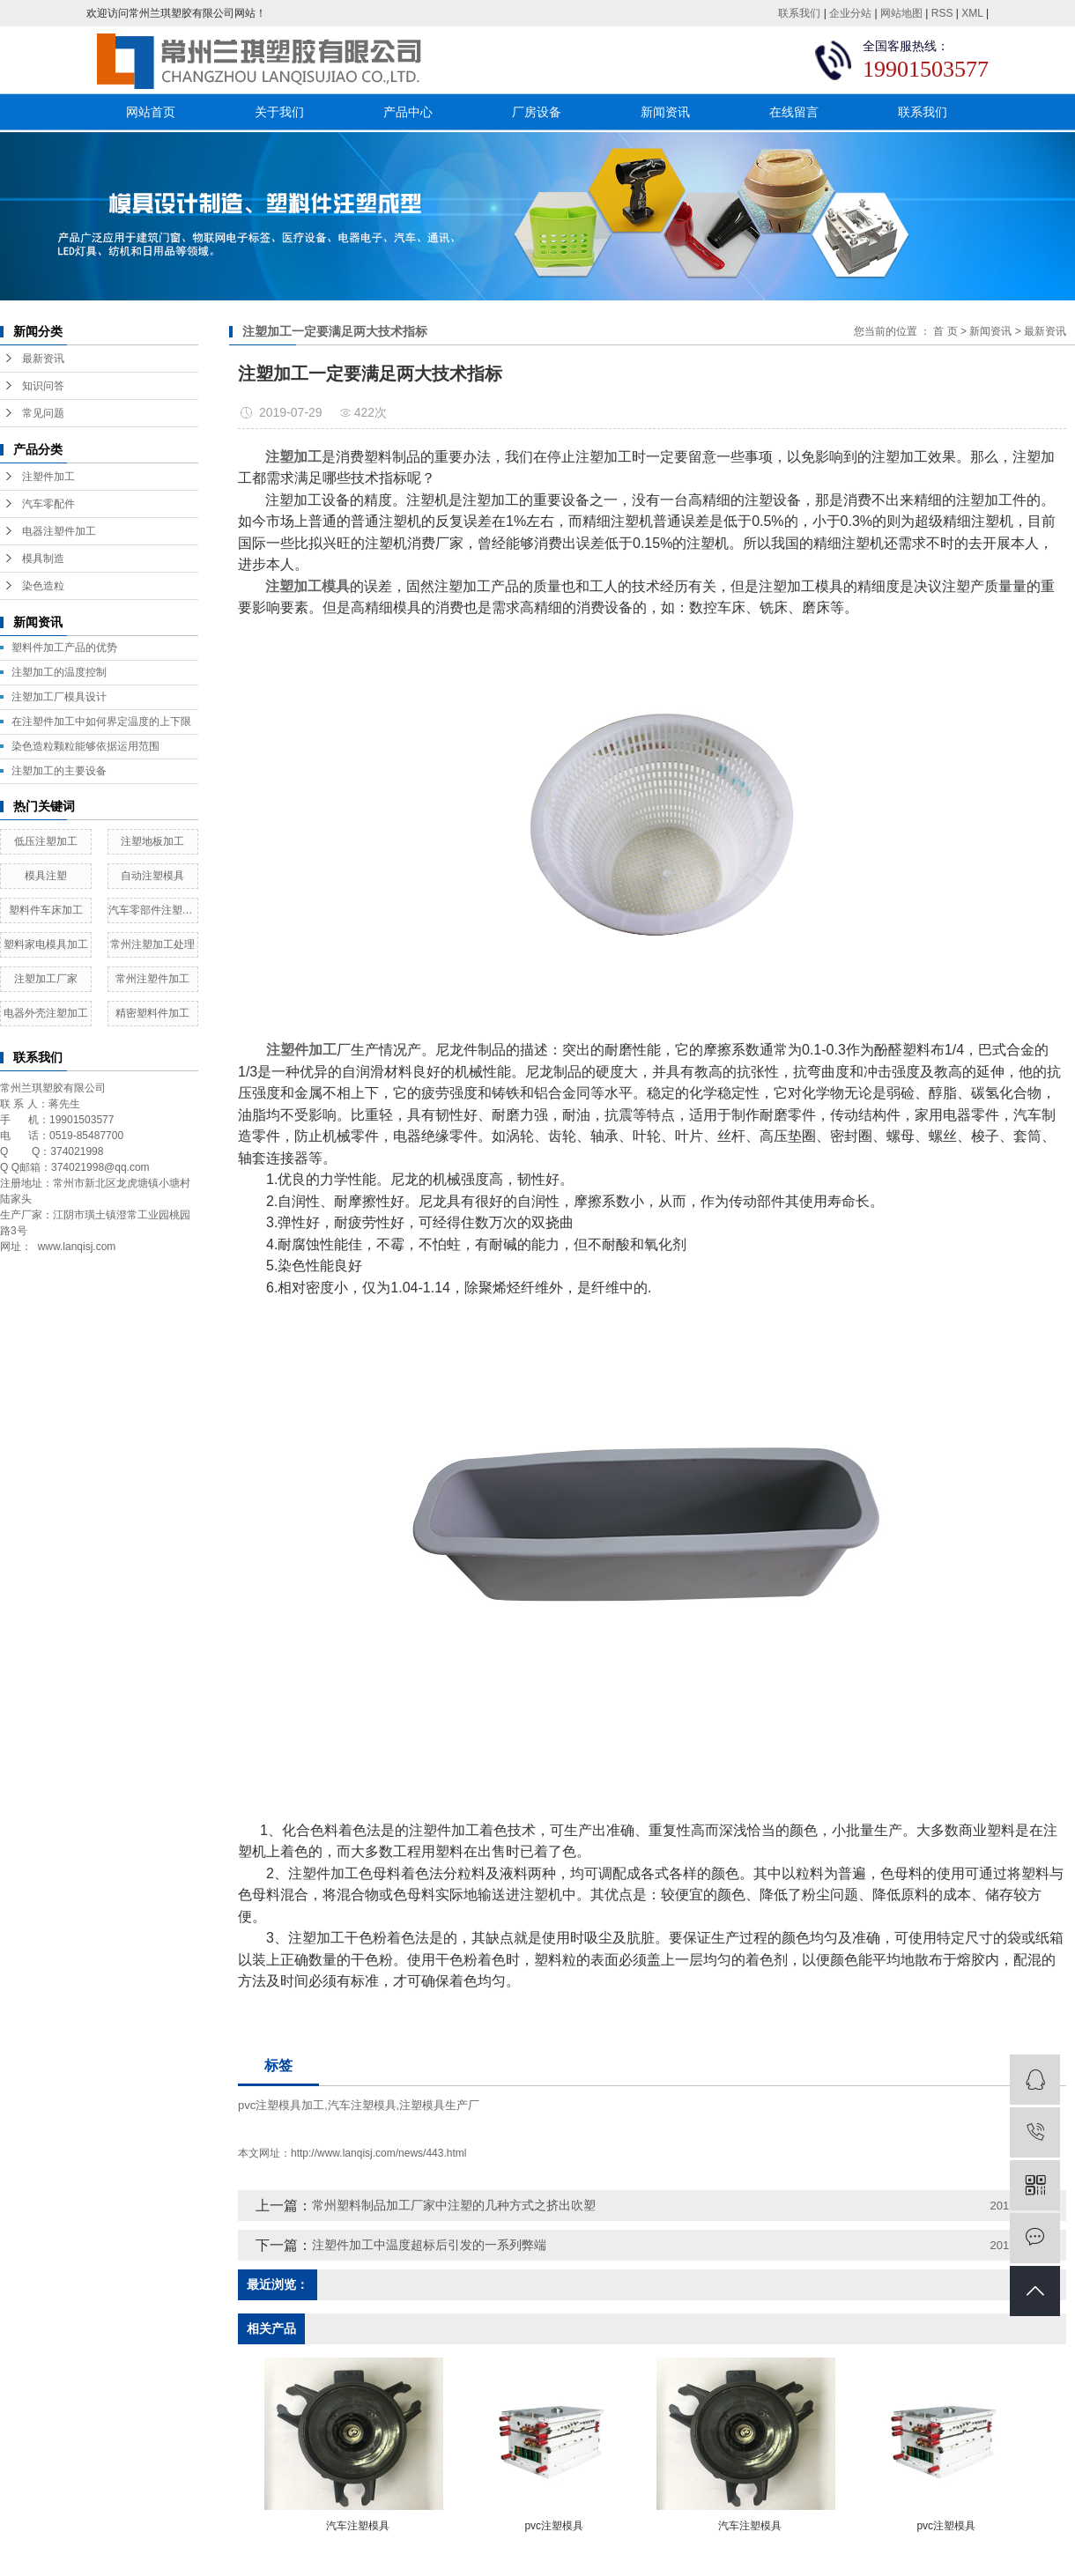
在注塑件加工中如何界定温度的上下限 (101, 721)
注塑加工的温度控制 (59, 672)
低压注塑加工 (46, 841)
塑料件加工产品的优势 (64, 647)
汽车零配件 (48, 504)
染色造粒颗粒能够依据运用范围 (85, 746)
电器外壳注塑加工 (46, 1013)
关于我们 (279, 112)
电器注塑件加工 (59, 531)
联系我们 (799, 13)
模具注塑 (46, 876)
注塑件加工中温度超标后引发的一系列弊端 (429, 2245)
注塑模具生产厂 (439, 2105)
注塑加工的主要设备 (59, 771)
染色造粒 (43, 586)
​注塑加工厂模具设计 (59, 697)
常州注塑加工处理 (152, 944)
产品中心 (408, 112)
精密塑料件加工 (152, 1013)
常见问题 (43, 413)
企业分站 (850, 13)
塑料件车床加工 (46, 910)
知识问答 (43, 386)
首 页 (945, 331)
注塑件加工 (48, 476)
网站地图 (901, 13)
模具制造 (43, 558)
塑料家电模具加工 (46, 944)
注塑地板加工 (152, 841)
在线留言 (794, 112)
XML (971, 13)
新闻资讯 (665, 112)
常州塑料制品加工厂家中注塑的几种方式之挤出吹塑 (454, 2205)
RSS (942, 13)
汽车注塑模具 (362, 2105)
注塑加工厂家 (46, 979)
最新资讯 (43, 358)
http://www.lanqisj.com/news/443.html (378, 2153)
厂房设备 (536, 112)
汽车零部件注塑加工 (153, 910)
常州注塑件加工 (152, 979)
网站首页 (150, 112)
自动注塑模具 (152, 876)
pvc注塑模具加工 (281, 2105)
